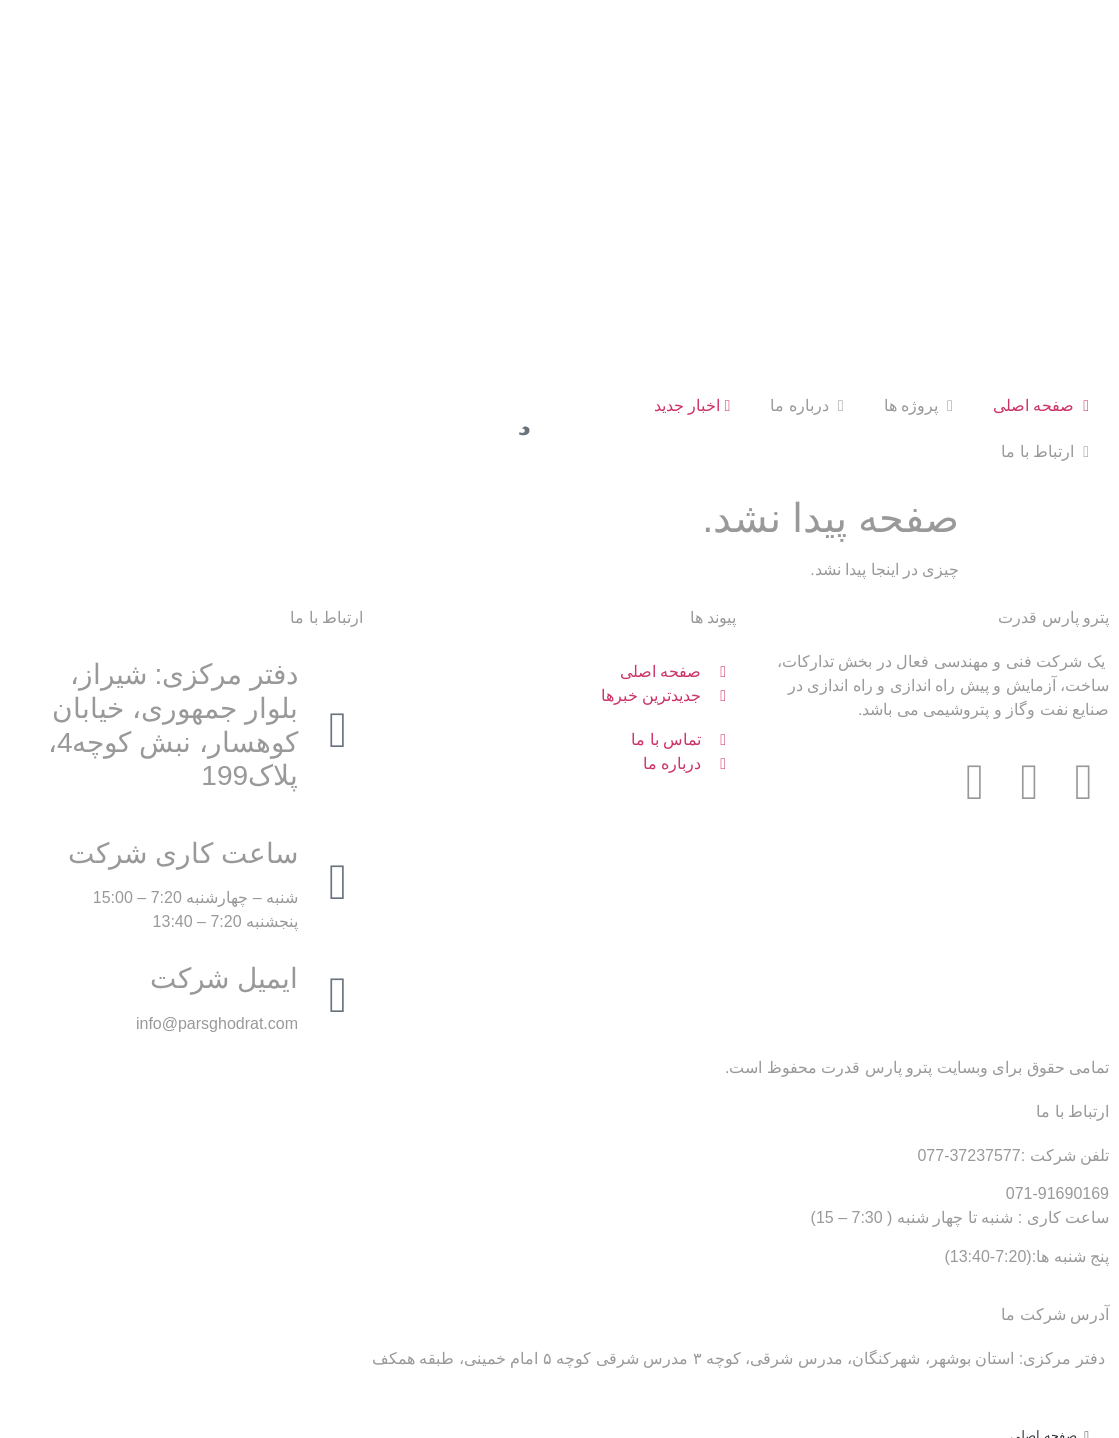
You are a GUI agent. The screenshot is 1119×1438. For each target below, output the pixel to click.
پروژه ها (918, 218)
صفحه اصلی (1041, 218)
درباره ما (806, 218)
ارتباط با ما (1045, 264)
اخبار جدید (692, 218)
